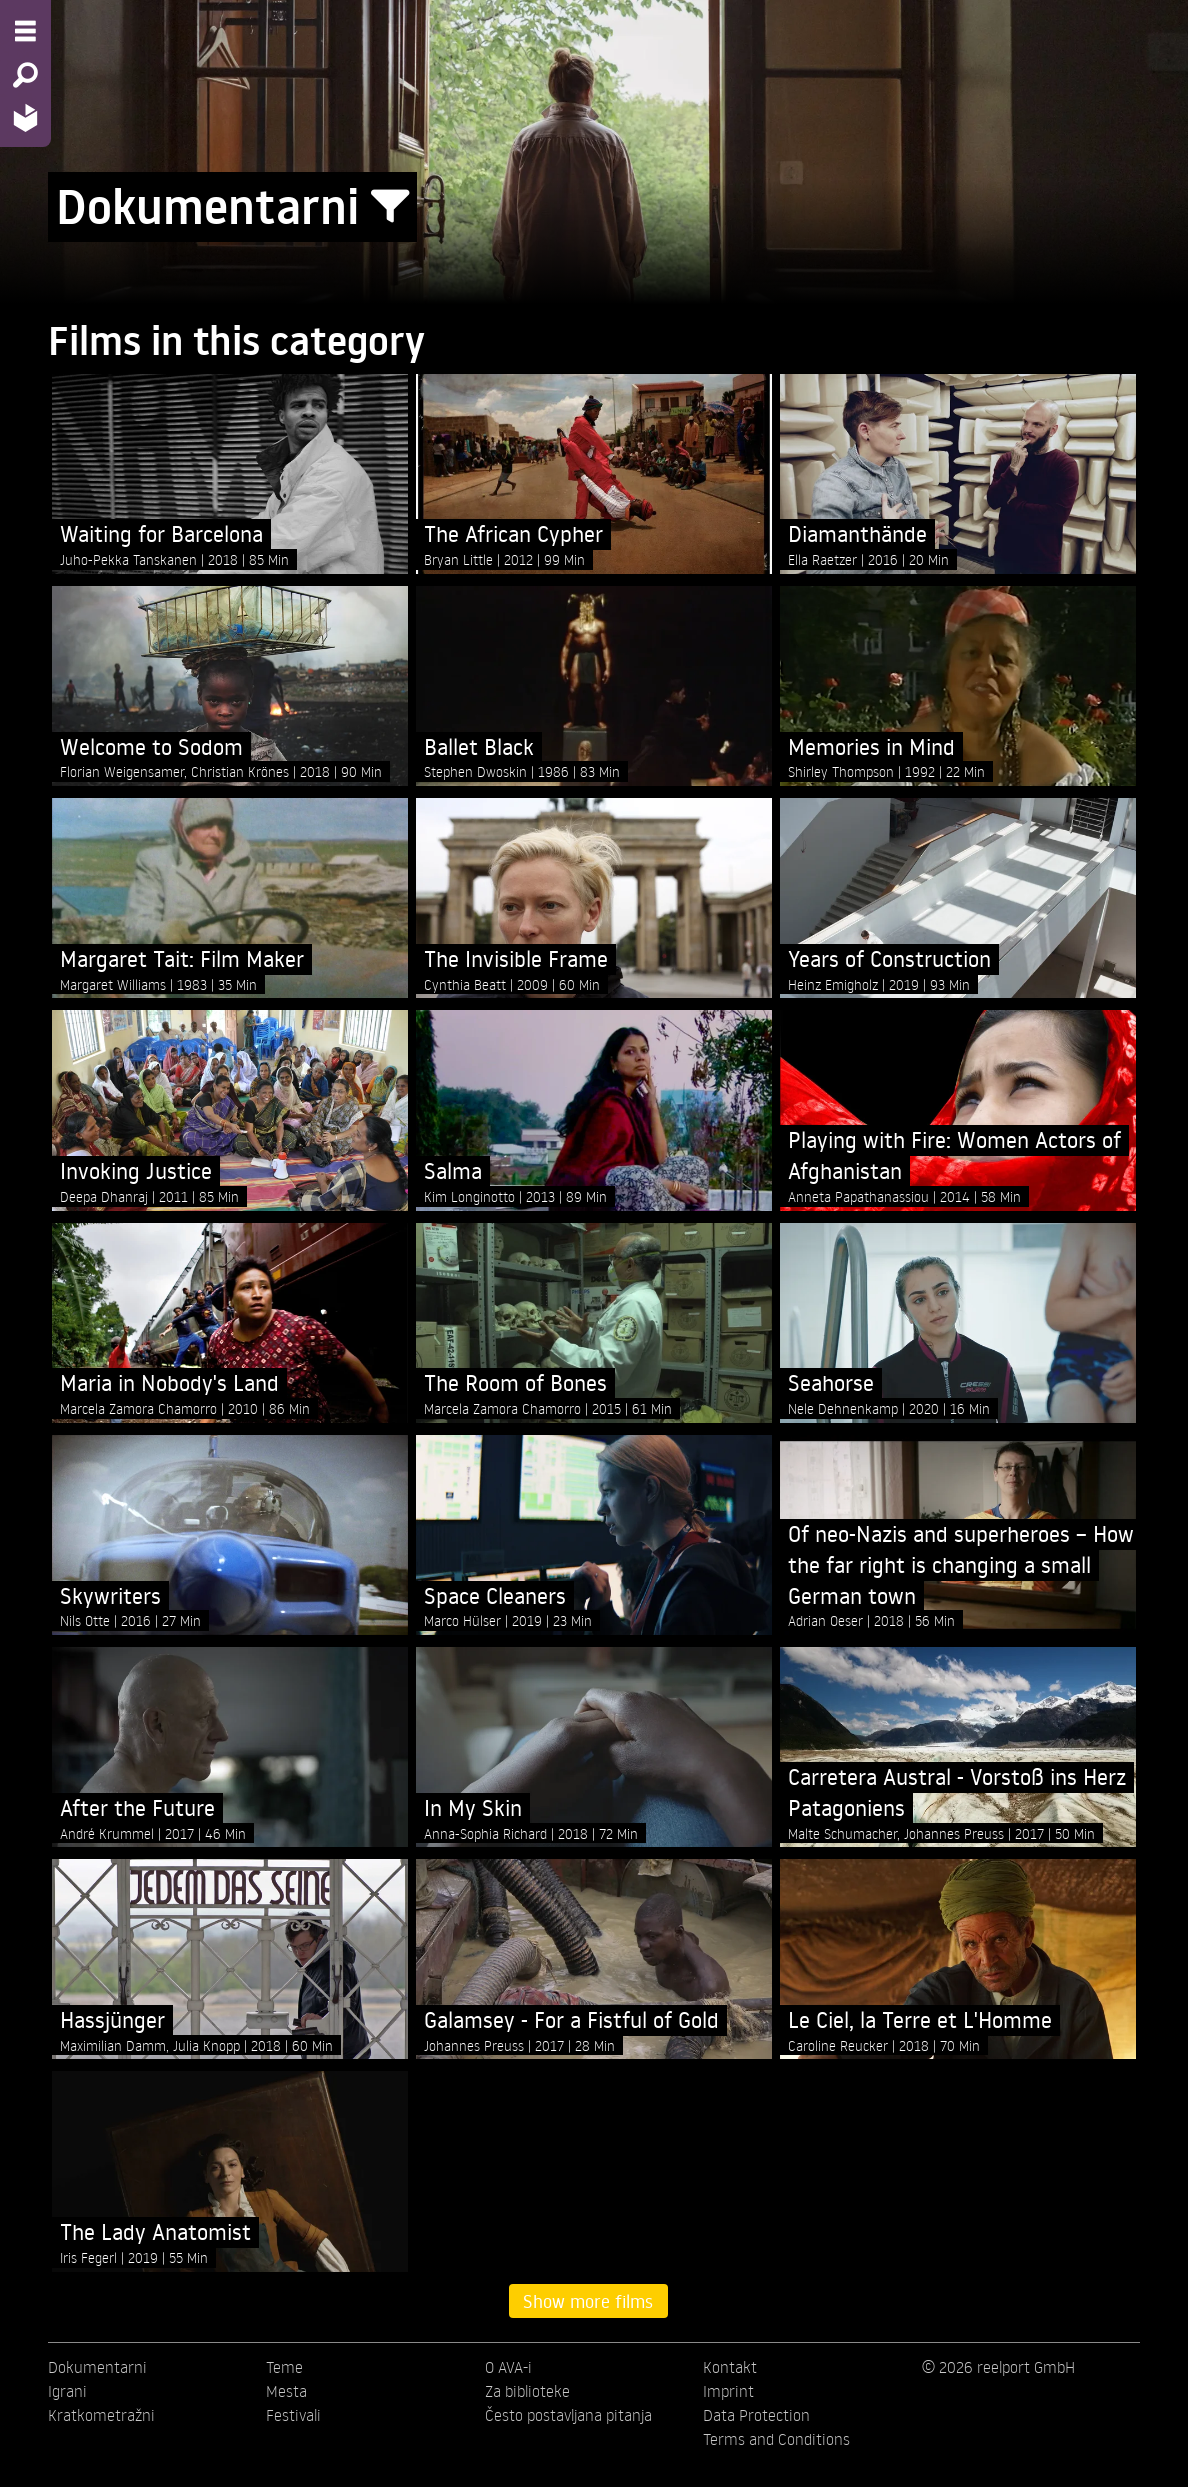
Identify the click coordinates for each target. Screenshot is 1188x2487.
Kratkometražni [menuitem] (101, 2415)
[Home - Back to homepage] (25, 117)
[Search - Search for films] (25, 75)
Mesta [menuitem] (286, 2391)
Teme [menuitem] (284, 2367)
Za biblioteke (527, 2391)
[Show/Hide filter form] (390, 207)
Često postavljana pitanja (568, 2415)
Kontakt (730, 2367)
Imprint (728, 2391)
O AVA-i (508, 2367)
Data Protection (756, 2415)
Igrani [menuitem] (67, 2391)
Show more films (588, 2301)
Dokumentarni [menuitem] (97, 2367)
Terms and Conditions (776, 2439)
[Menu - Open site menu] (25, 31)
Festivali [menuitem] (293, 2415)
